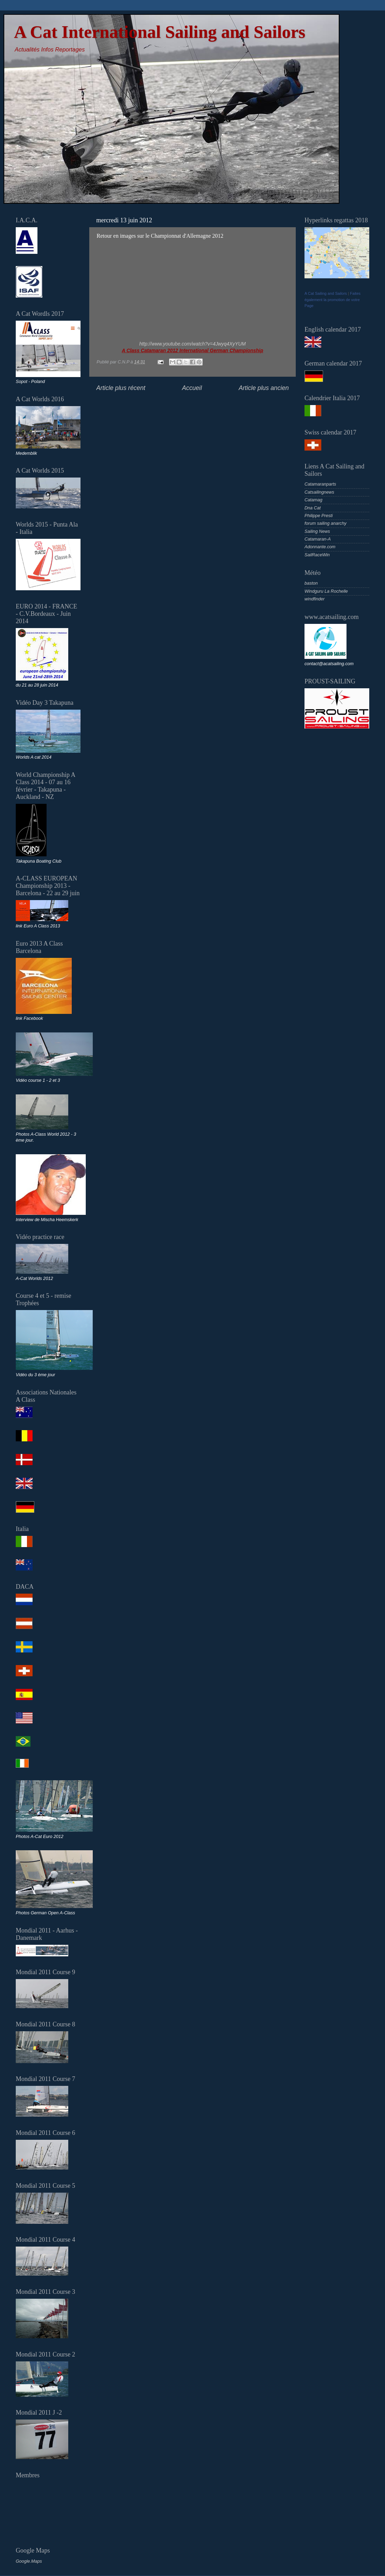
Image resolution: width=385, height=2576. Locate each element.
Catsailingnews (319, 492)
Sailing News (317, 531)
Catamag (313, 499)
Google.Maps (29, 2561)
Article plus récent (120, 387)
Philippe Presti (318, 515)
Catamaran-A (317, 539)
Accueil (192, 387)
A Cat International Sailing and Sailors (159, 32)
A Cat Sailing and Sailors (325, 293)
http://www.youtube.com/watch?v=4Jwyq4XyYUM (192, 344)
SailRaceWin (317, 554)
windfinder (314, 599)
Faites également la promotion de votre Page (332, 299)
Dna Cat (312, 508)
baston (311, 583)
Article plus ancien (264, 387)
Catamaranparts (320, 484)
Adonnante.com (319, 546)
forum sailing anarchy (325, 523)
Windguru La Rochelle (326, 591)
